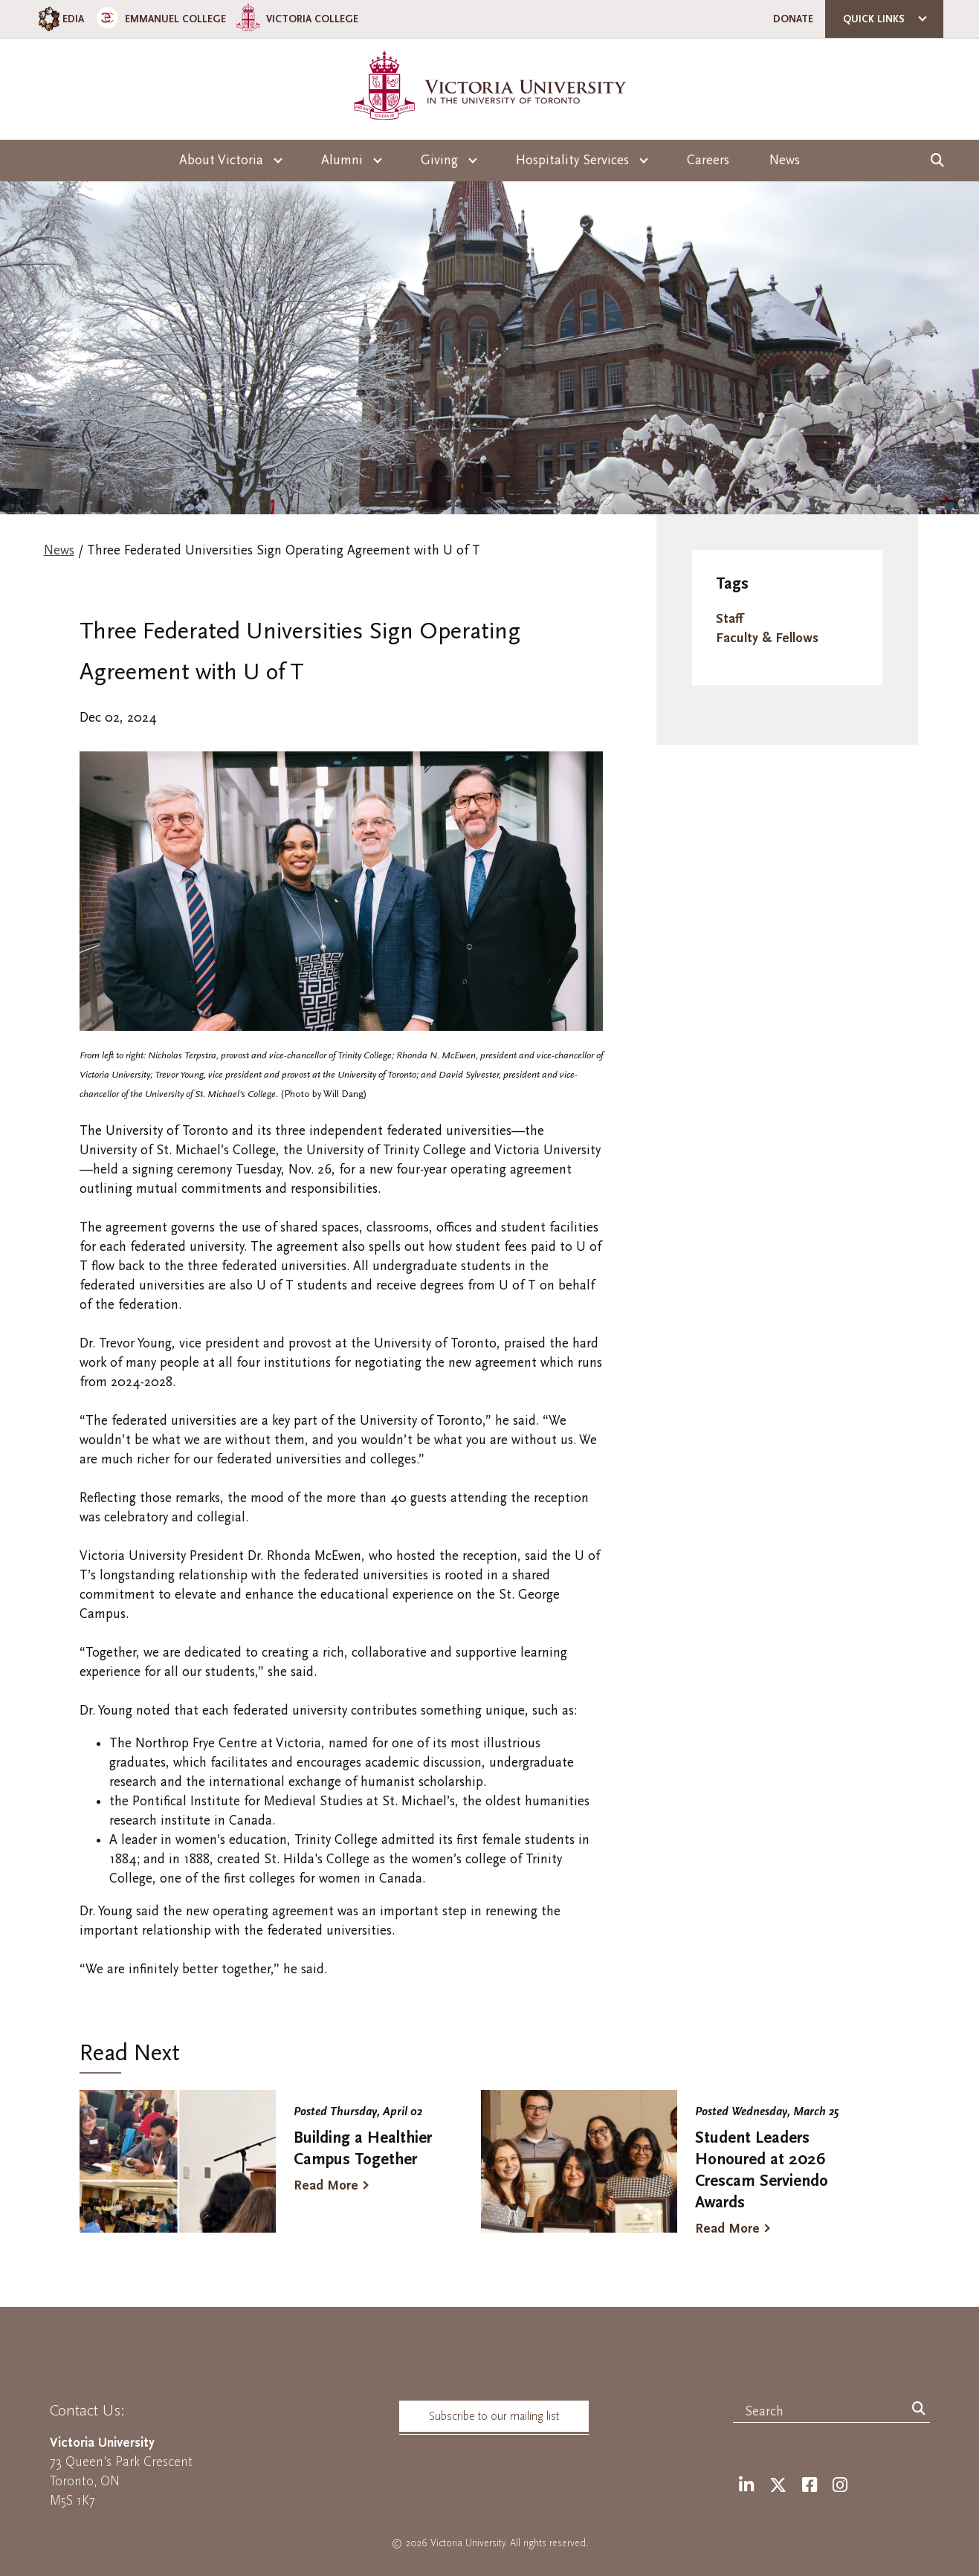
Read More (326, 2185)
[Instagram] (840, 2486)
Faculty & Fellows (767, 638)
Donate (793, 19)
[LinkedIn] (746, 2486)
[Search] (919, 2409)
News (784, 160)
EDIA (60, 19)
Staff (729, 619)
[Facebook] (809, 2486)
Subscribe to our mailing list (494, 2416)
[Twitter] (777, 2486)
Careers (708, 160)
